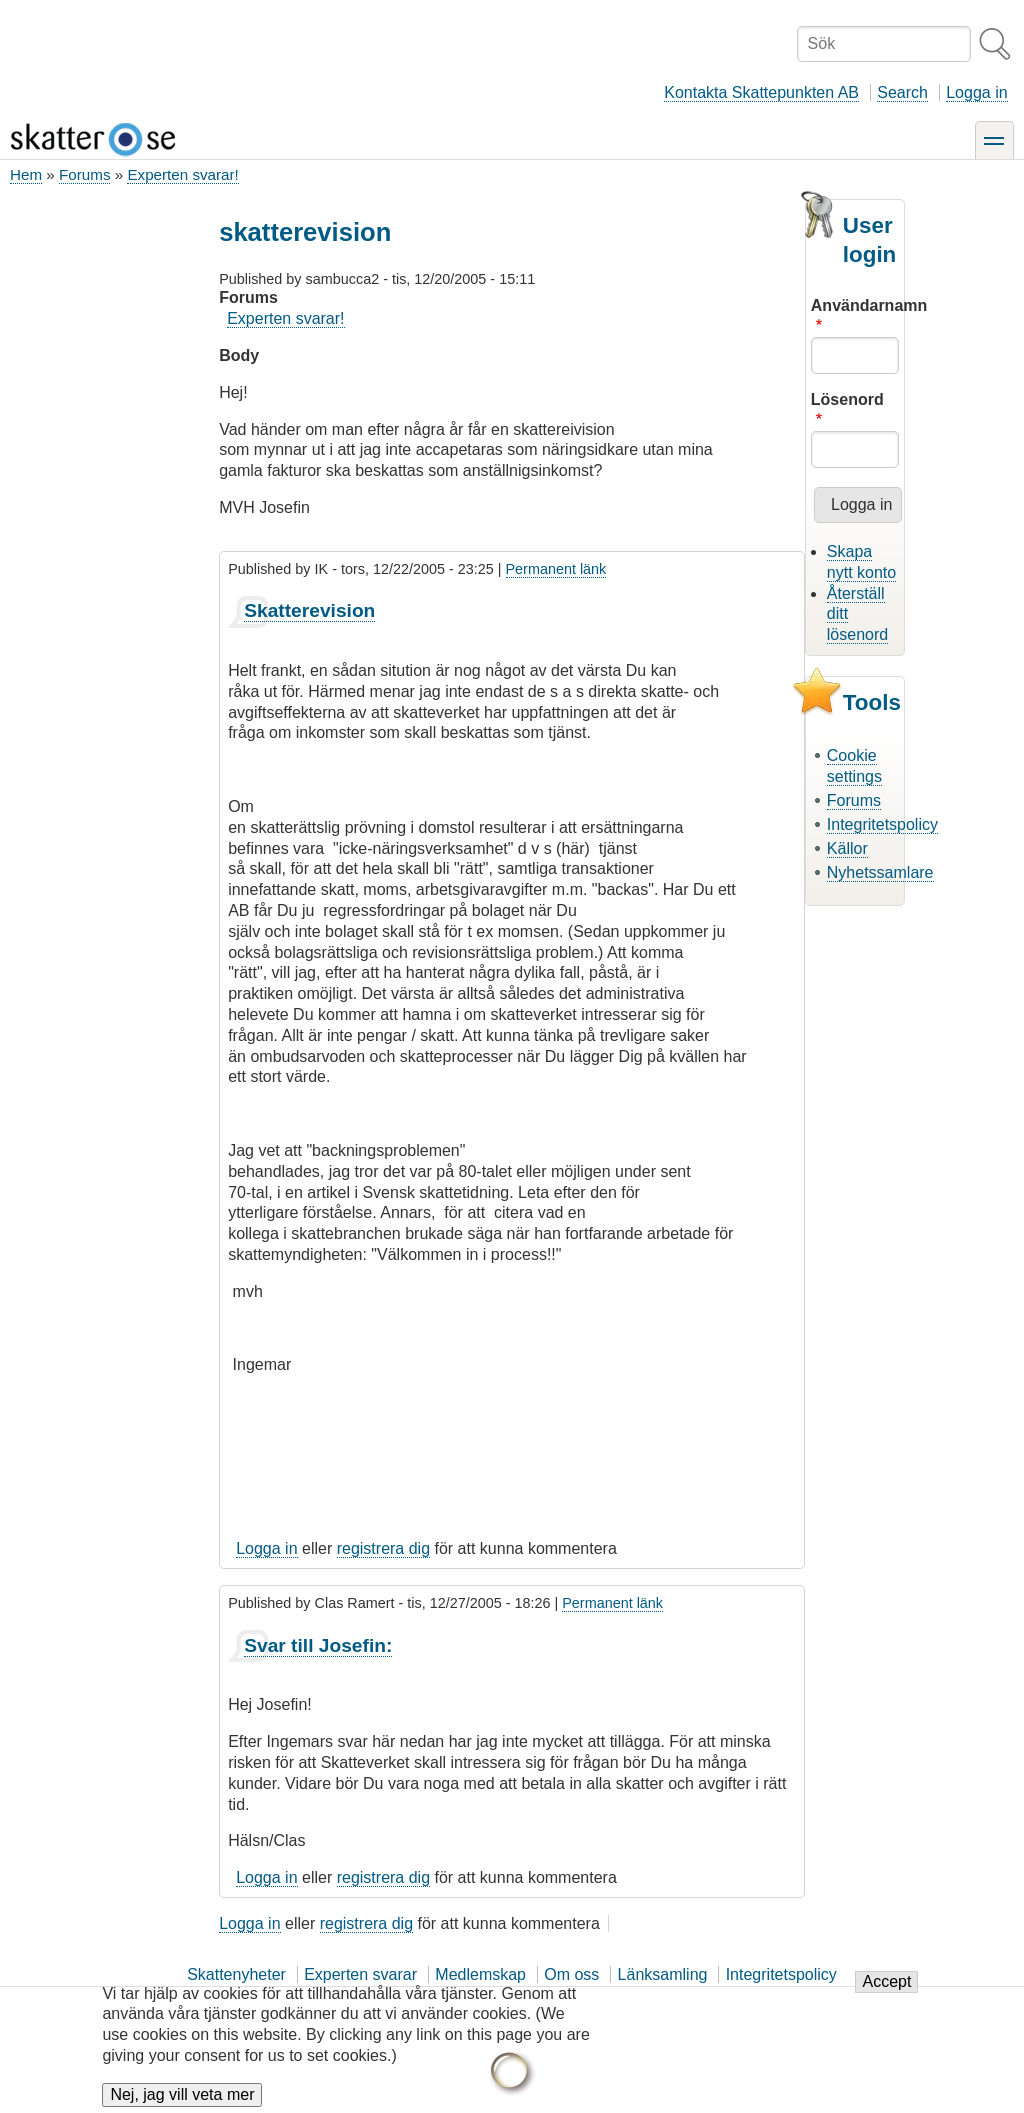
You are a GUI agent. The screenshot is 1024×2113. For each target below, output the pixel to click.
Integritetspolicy (882, 824)
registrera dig (383, 1548)
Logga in (976, 92)
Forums (84, 174)
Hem (26, 174)
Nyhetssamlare (880, 872)
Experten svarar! (182, 174)
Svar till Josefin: (318, 1645)
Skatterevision (309, 610)
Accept (886, 1987)
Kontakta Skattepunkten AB (761, 92)
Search (902, 92)
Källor (847, 848)
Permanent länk (556, 569)
